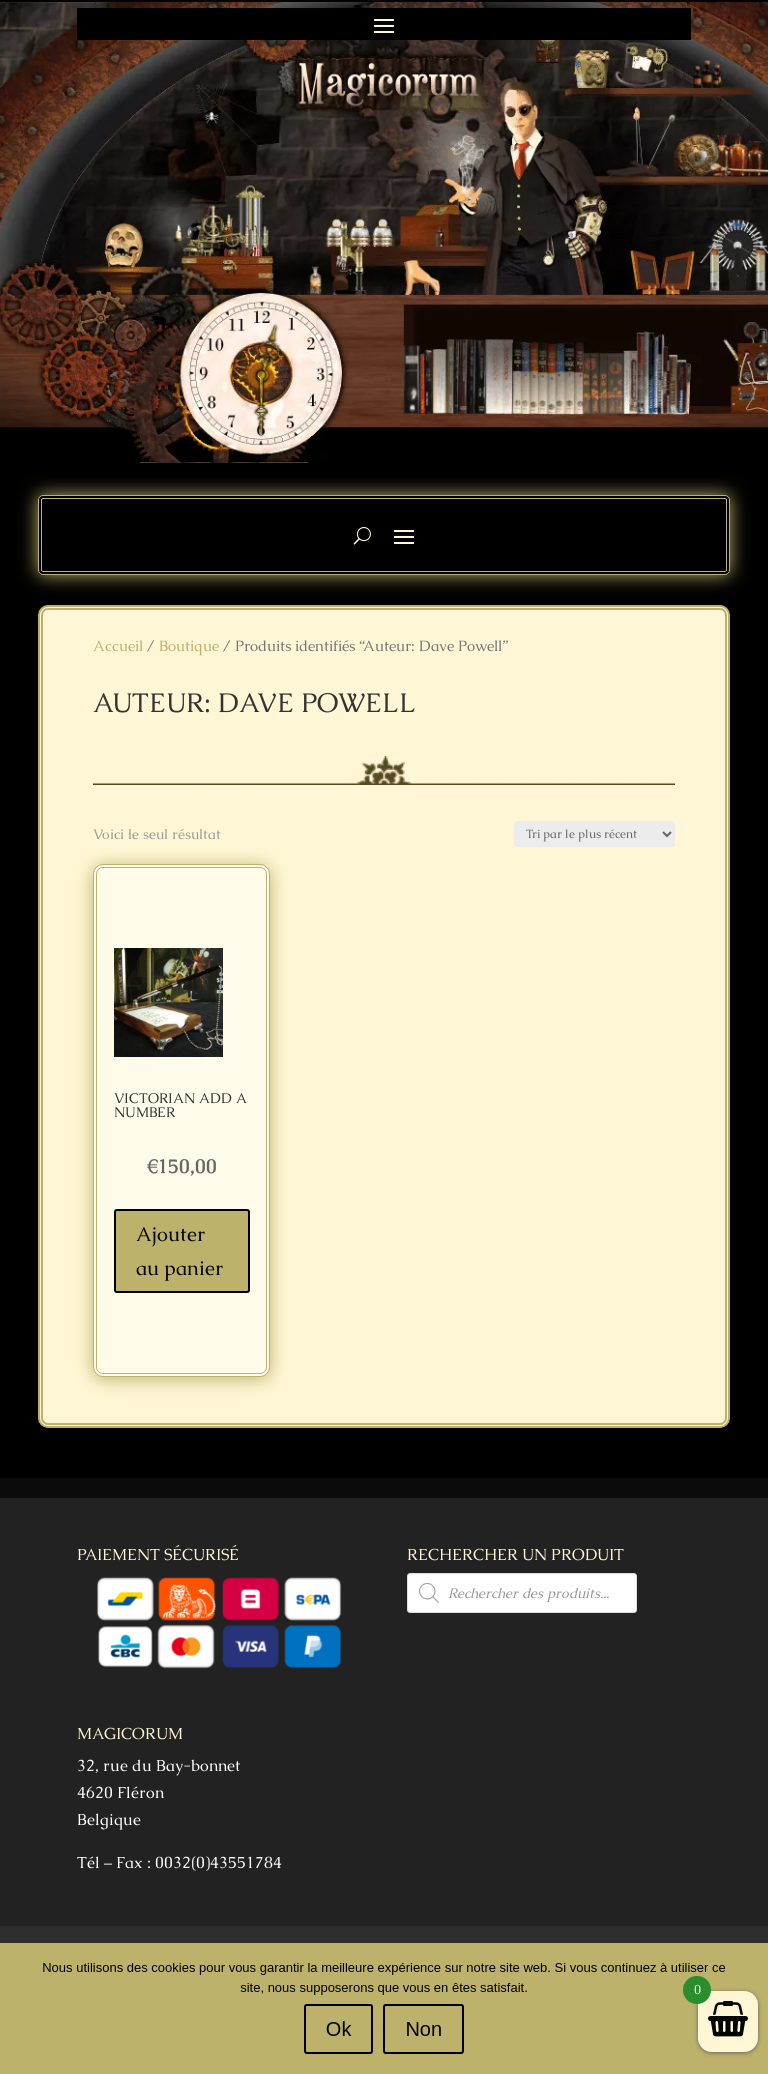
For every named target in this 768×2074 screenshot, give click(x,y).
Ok (339, 2029)
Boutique (189, 645)
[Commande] (594, 834)
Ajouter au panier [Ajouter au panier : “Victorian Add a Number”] (179, 1251)
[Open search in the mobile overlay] (522, 1593)
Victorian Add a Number (180, 1105)
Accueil (118, 645)
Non (423, 2029)
